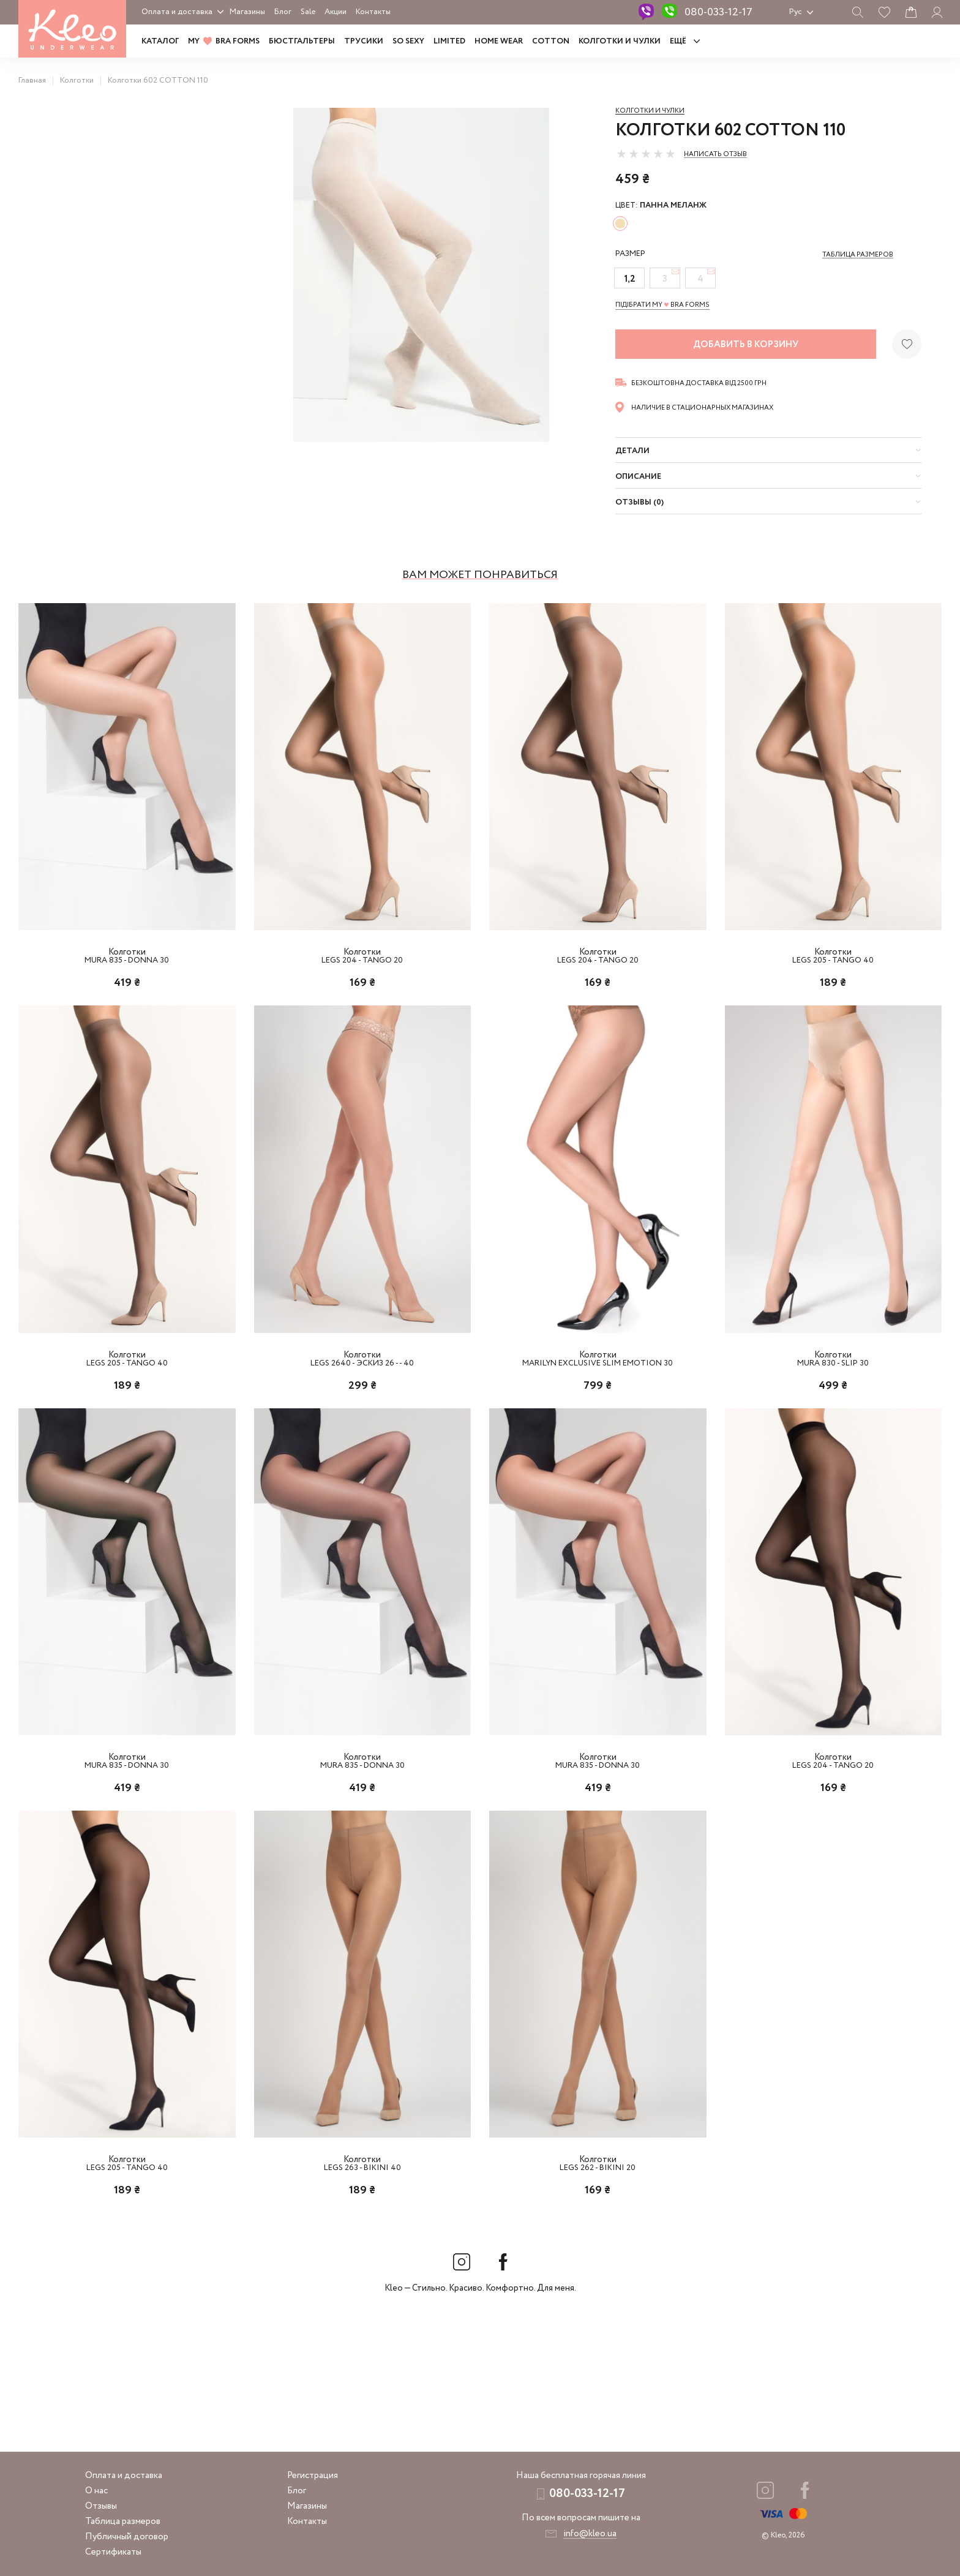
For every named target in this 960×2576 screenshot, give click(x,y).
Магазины (247, 12)
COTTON (550, 41)
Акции (335, 12)
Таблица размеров (122, 2521)
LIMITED (449, 41)
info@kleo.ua (590, 2533)
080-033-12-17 (718, 12)
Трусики (363, 41)
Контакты (373, 12)
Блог (282, 12)
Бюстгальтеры (302, 41)
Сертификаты (113, 2552)
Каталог (160, 41)
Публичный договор (126, 2537)
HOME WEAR (498, 41)
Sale (308, 12)
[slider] (646, 153)
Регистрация (312, 2475)
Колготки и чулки (620, 41)
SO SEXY (408, 41)
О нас (96, 2491)
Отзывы (101, 2506)
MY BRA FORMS (224, 41)
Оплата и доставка (176, 12)
